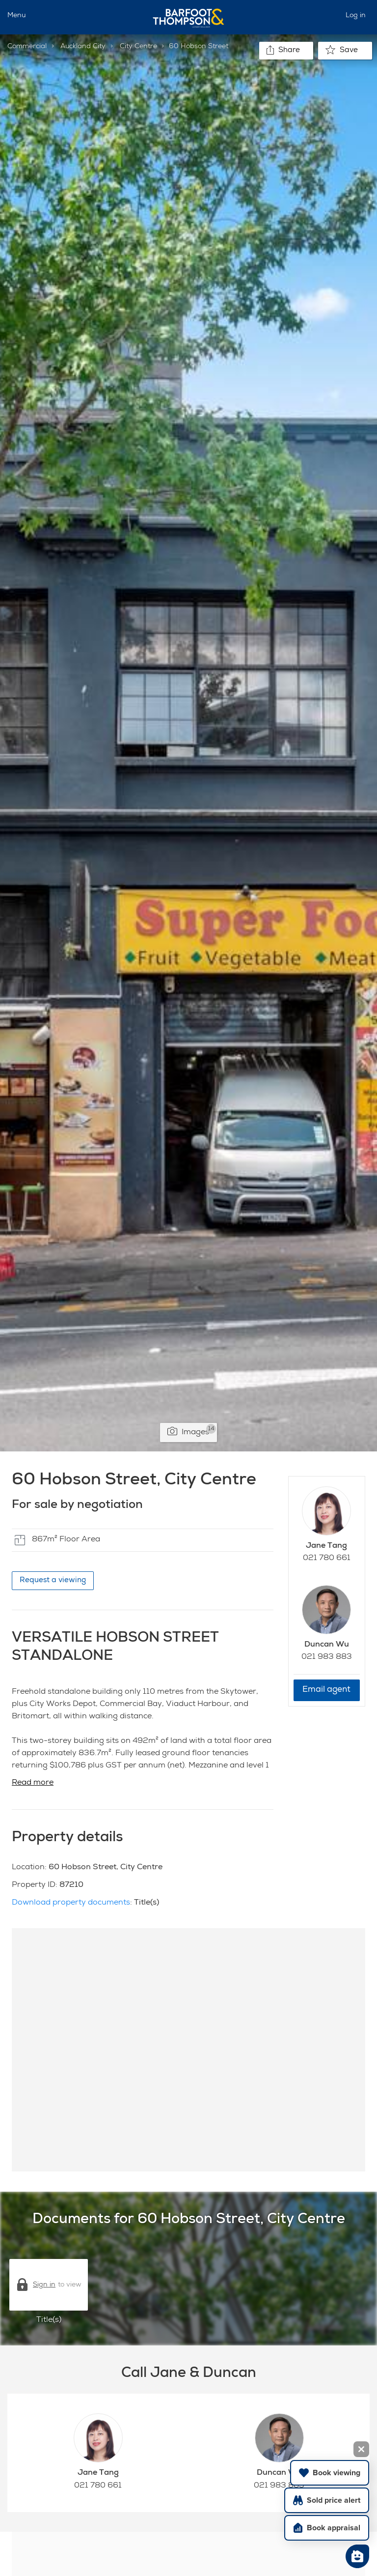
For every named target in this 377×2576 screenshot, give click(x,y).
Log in (356, 15)
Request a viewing (53, 1580)
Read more (33, 1783)
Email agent (326, 1690)
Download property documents (71, 1903)
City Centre (138, 46)
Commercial (27, 46)
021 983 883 (326, 1657)
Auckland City (83, 46)
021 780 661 (326, 1559)
